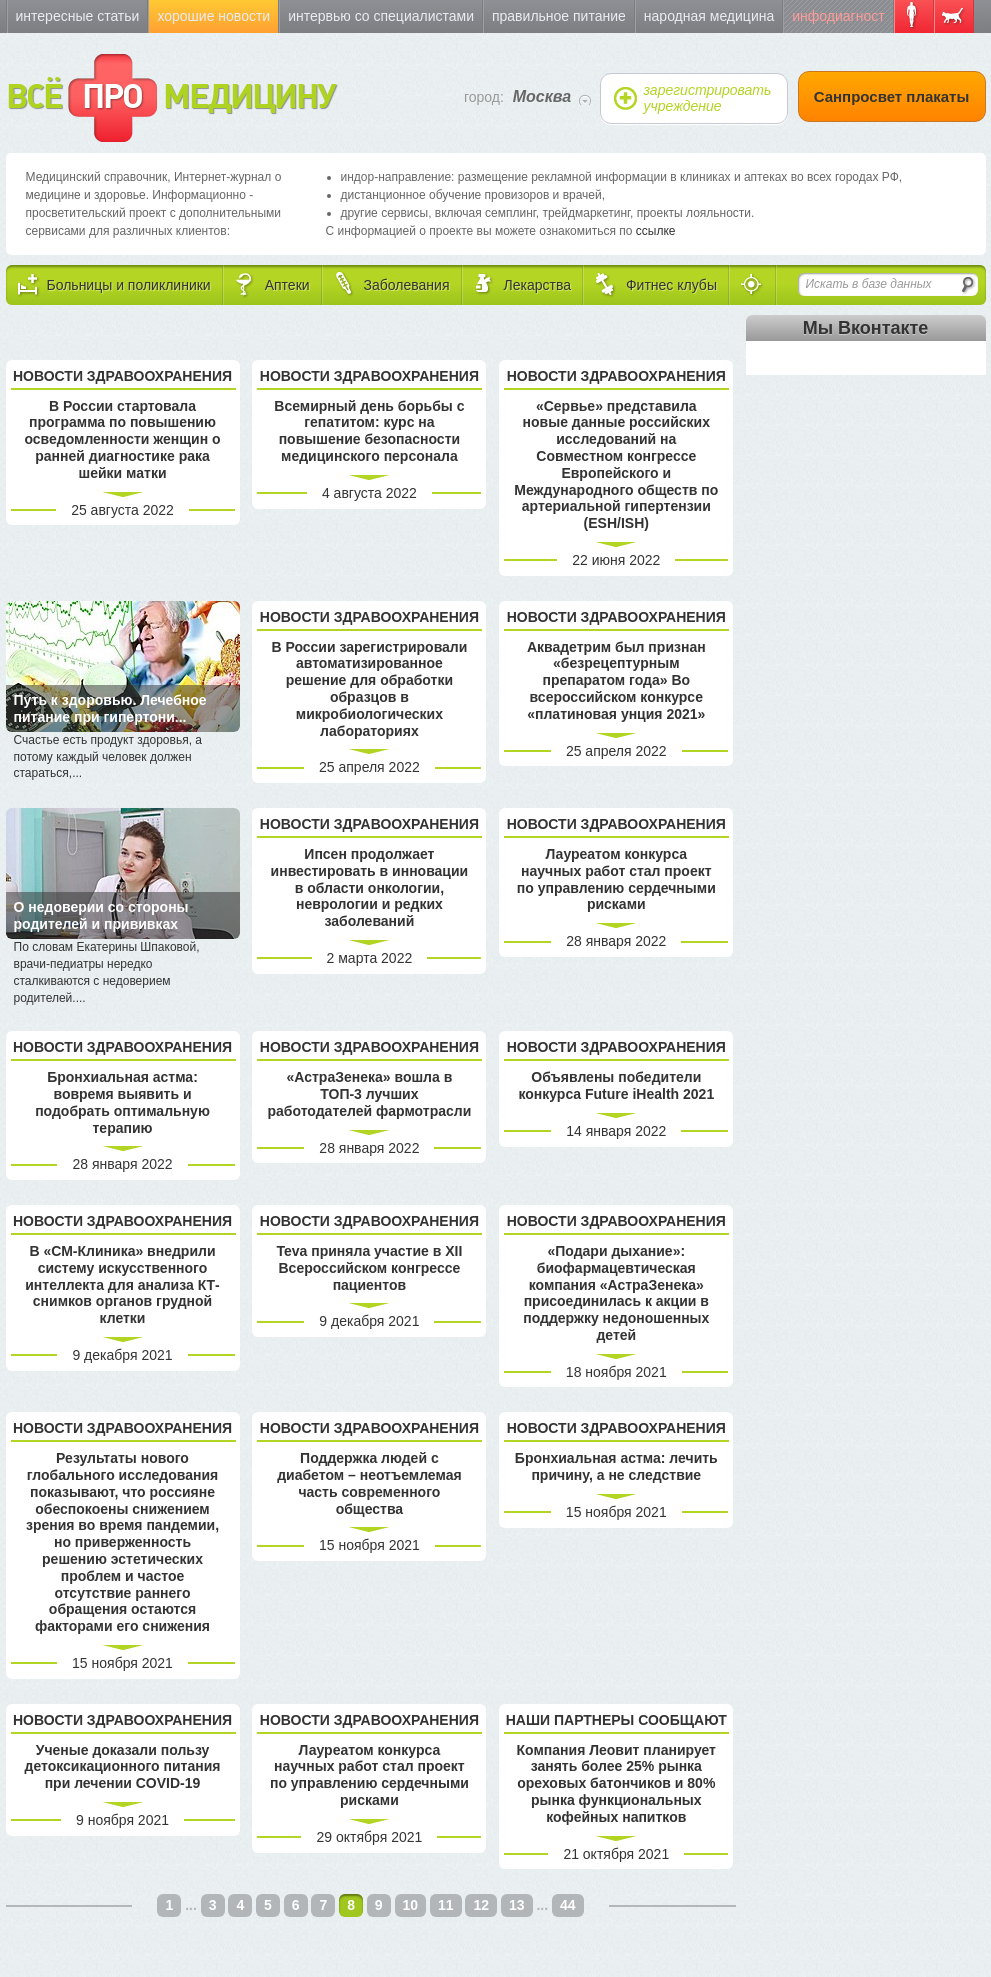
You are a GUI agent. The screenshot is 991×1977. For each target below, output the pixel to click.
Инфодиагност (838, 16)
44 (568, 1905)
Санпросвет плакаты (892, 96)
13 (517, 1905)
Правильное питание (559, 16)
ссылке (656, 231)
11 (446, 1905)
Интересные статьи (78, 16)
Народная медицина (709, 16)
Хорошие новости (213, 16)
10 (411, 1905)
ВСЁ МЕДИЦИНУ (170, 98)
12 (481, 1905)
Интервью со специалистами (381, 16)
